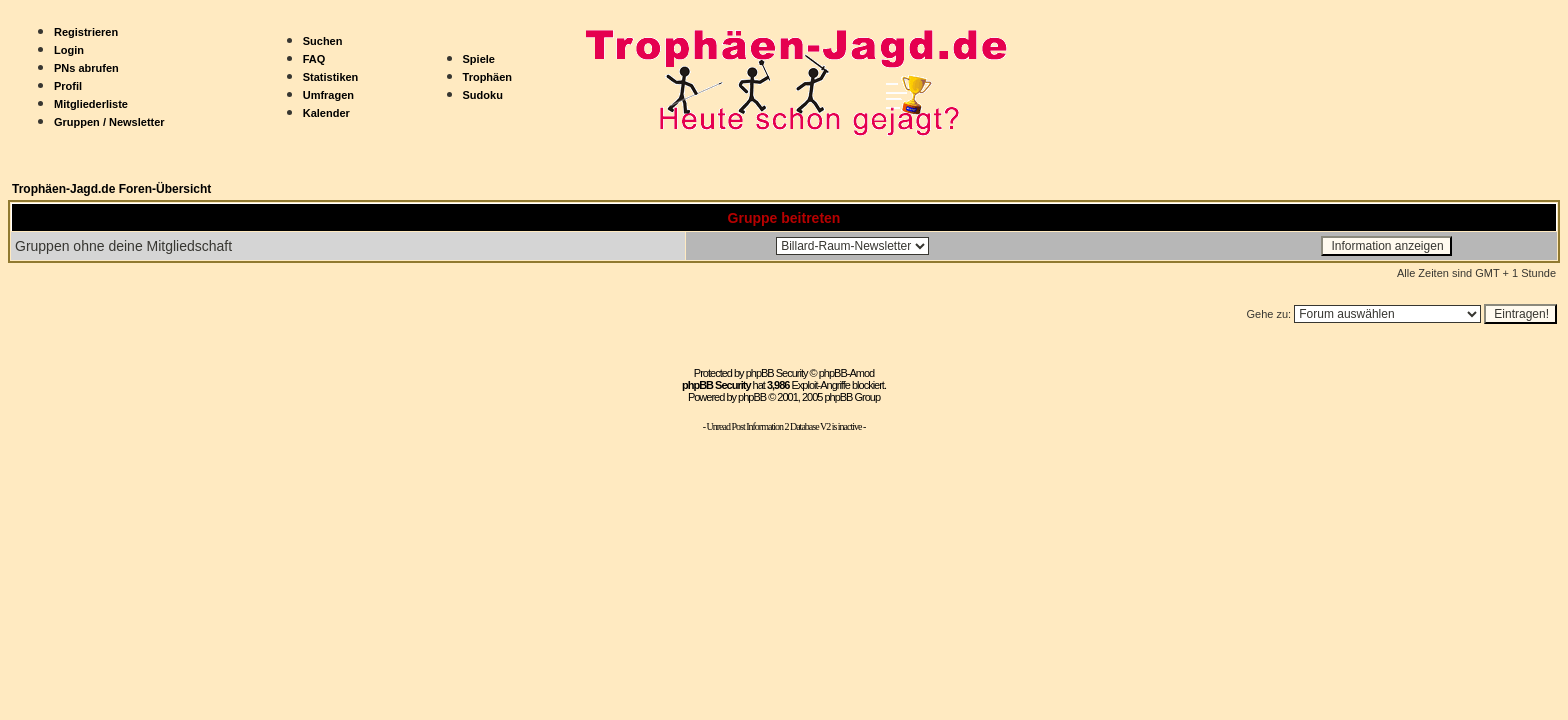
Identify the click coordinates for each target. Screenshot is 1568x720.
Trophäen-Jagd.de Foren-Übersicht (111, 189)
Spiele (479, 59)
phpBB (752, 397)
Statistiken (331, 77)
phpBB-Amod (846, 373)
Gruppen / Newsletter (109, 122)
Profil (68, 86)
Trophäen (488, 77)
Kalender (326, 113)
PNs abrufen (86, 68)
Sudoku (483, 95)
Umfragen (328, 95)
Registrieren (86, 32)
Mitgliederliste (91, 104)
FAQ (314, 59)
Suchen (323, 41)
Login (69, 50)
